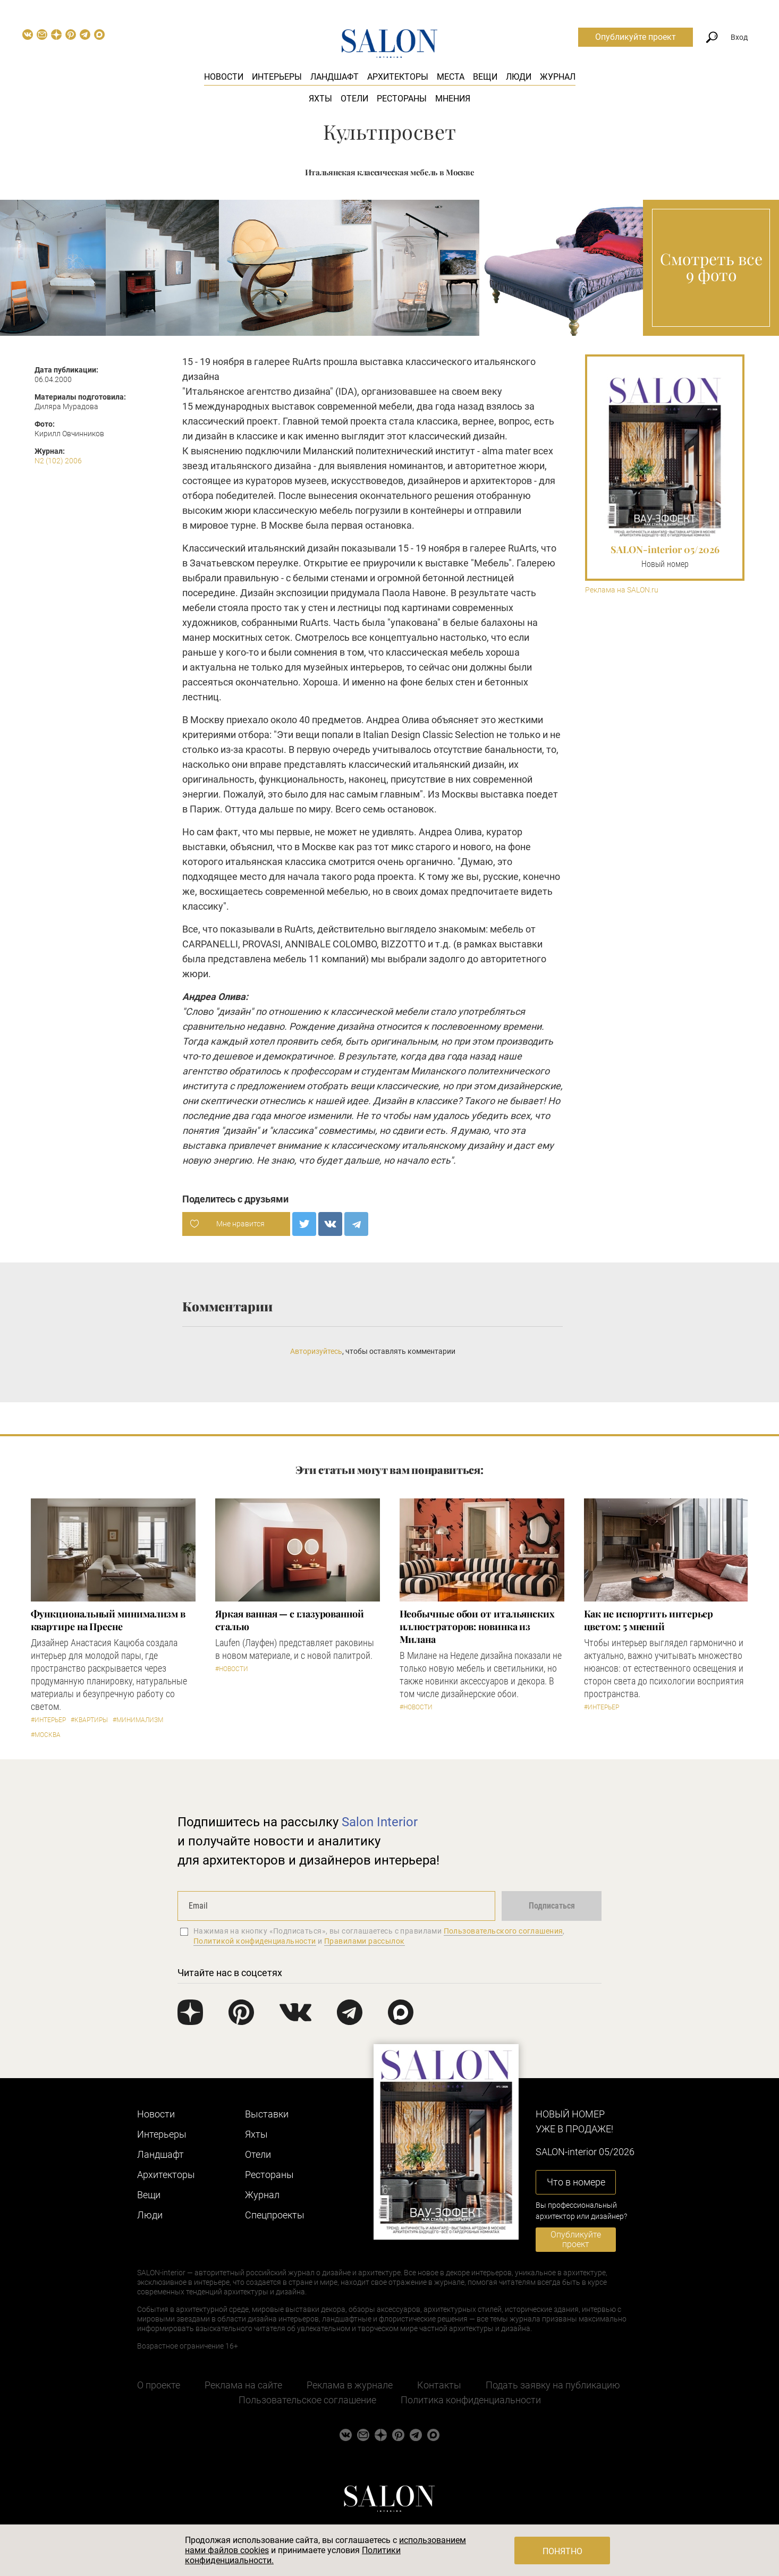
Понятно (562, 2551)
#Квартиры (89, 1720)
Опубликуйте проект (635, 37)
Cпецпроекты (274, 2215)
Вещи (485, 77)
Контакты (439, 2385)
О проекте (158, 2385)
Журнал (557, 77)
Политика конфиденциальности (471, 2399)
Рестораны (402, 99)
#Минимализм (138, 1720)
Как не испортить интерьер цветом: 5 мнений (649, 1620)
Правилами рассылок (364, 1941)
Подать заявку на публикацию (553, 2385)
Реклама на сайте (243, 2385)
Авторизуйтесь (316, 1351)
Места (450, 77)
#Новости (231, 1669)
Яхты (320, 99)
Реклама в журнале (350, 2385)
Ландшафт (334, 77)
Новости (223, 77)
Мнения (452, 99)
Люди (518, 77)
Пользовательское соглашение (307, 2399)
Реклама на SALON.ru (621, 590)
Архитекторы (397, 77)
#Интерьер (48, 1720)
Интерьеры (277, 77)
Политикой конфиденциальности (254, 1941)
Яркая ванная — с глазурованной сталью (289, 1620)
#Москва (46, 1735)
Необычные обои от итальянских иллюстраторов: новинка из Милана (477, 1626)
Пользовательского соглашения (503, 1931)
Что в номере (576, 2182)
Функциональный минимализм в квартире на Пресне (108, 1620)
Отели (354, 99)
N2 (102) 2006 (58, 460)
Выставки (267, 2114)
